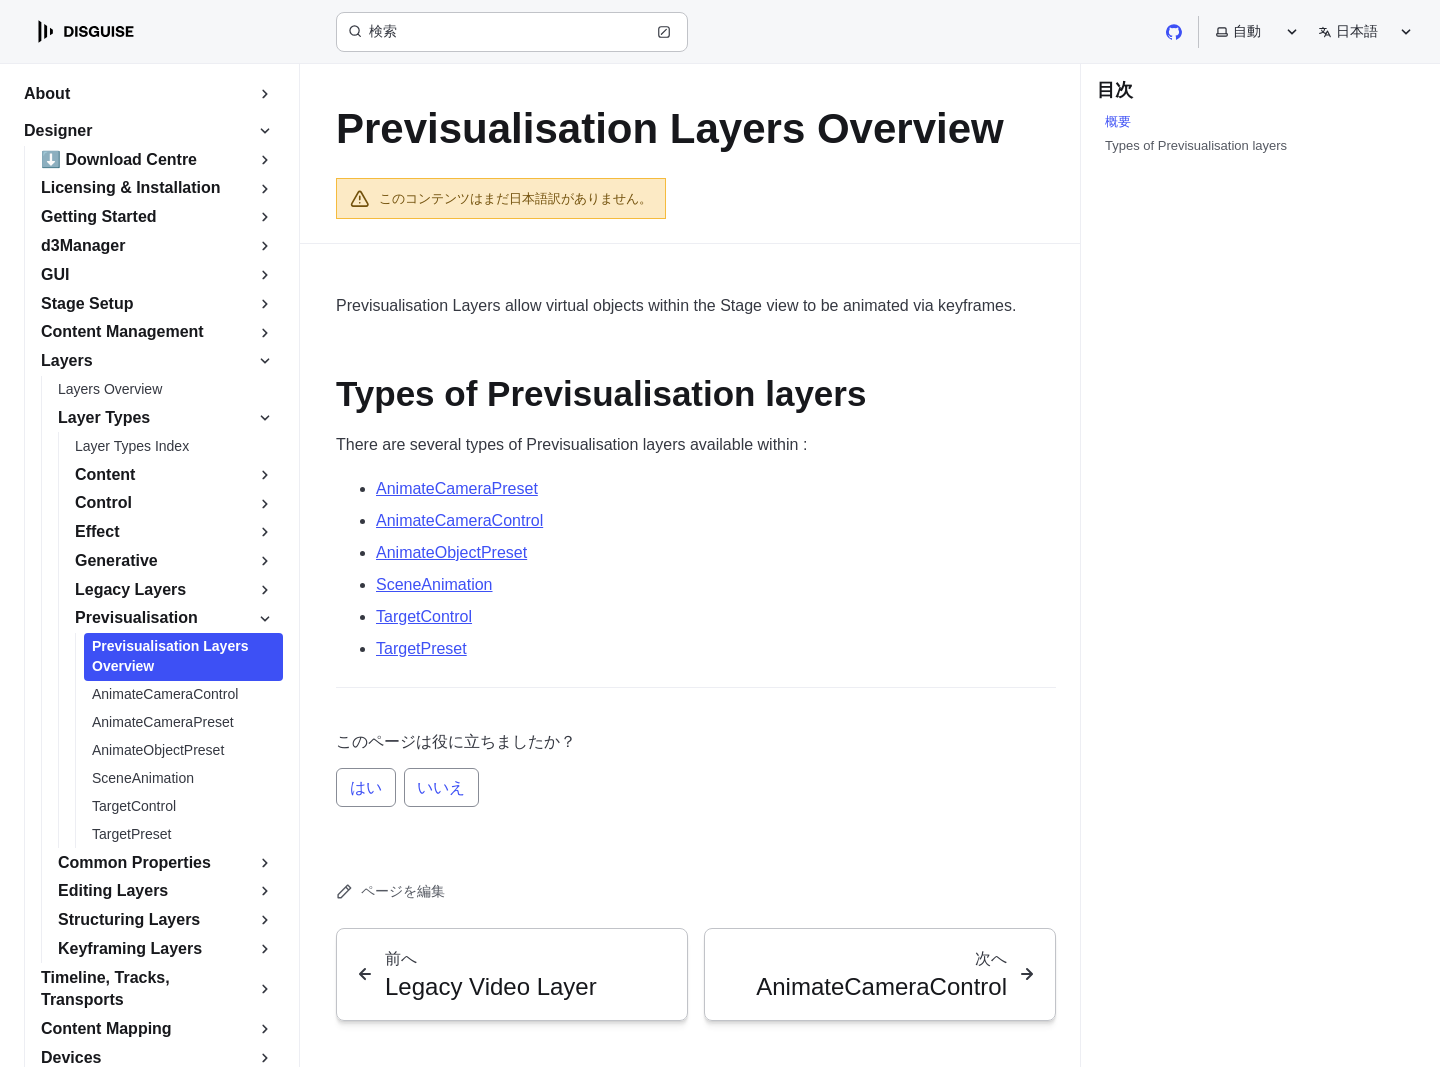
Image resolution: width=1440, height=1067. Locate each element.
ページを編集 (390, 891)
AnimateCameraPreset (457, 488)
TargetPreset (421, 648)
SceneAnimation (434, 584)
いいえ (441, 787)
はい (366, 787)
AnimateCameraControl (459, 520)
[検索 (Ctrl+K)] (512, 32)
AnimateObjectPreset (451, 552)
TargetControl (424, 616)
